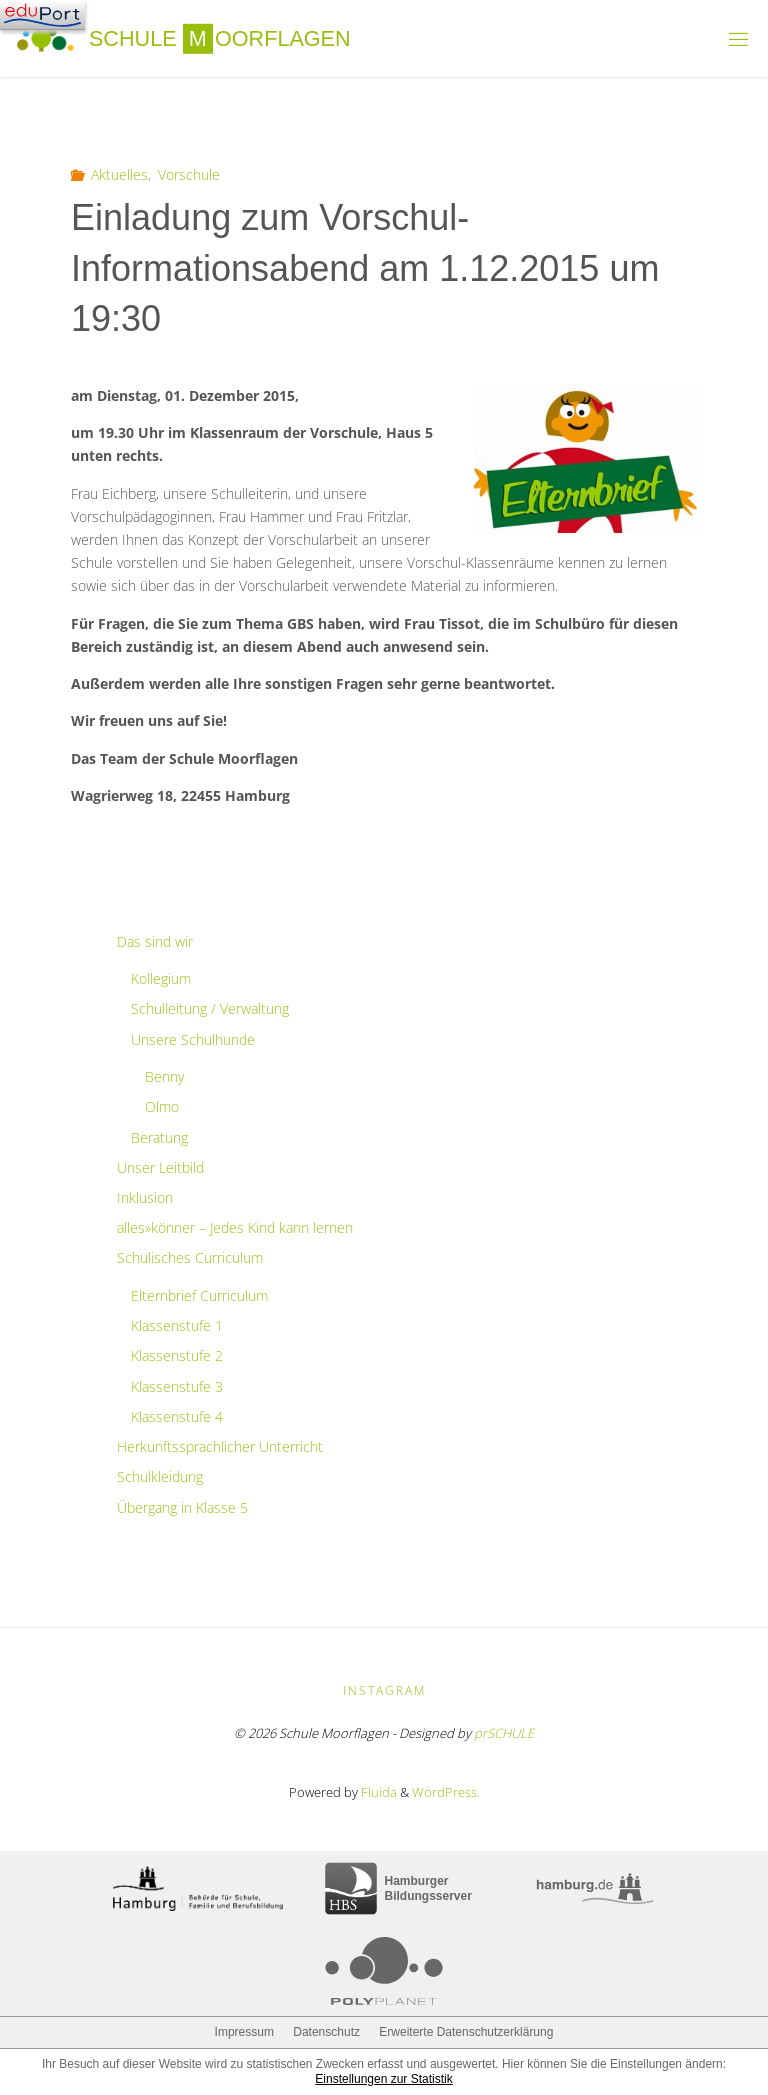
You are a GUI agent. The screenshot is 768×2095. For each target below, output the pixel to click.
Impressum (244, 2032)
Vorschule (189, 174)
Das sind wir (155, 941)
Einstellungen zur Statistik (383, 2079)
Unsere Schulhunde (193, 1039)
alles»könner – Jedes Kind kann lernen (235, 1227)
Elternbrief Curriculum (199, 1295)
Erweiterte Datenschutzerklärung (466, 2032)
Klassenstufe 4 (177, 1416)
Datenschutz (326, 2032)
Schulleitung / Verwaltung (210, 1008)
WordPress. (446, 1792)
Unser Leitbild (160, 1167)
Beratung (159, 1137)
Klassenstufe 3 (177, 1386)
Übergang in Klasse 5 (182, 1507)
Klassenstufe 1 (177, 1325)
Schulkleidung (160, 1476)
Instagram (384, 1690)
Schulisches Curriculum (190, 1257)
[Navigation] (42, 15)
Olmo (162, 1106)
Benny (164, 1076)
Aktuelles (119, 174)
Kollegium (161, 978)
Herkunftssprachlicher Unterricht (220, 1446)
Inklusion (145, 1197)
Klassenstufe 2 (177, 1355)
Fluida (377, 1792)
